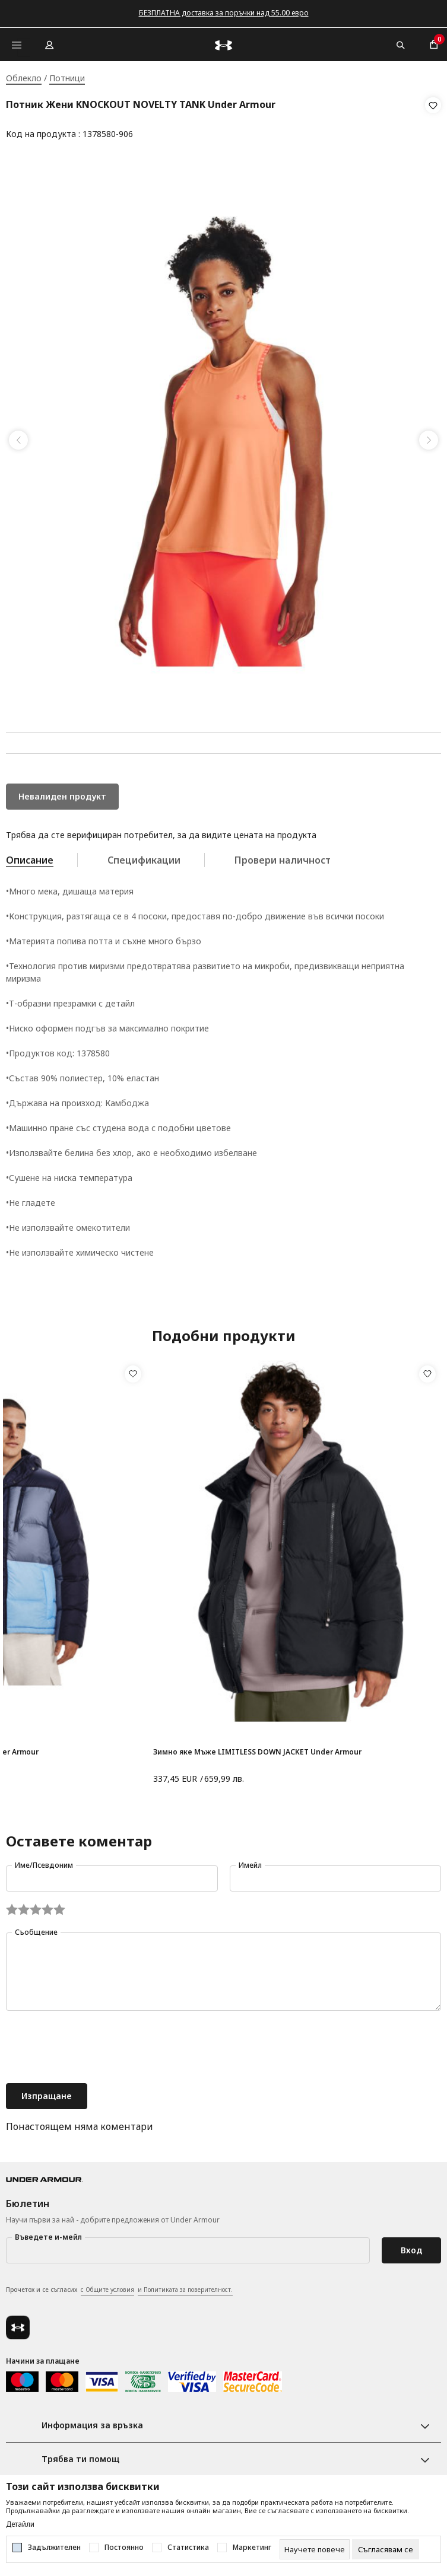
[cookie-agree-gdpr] (385, 2549)
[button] (433, 119)
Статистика (188, 2547)
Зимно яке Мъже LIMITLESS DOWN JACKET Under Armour (257, 1748)
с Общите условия (107, 2286)
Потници (67, 78)
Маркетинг (252, 2547)
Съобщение (36, 1929)
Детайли (20, 2524)
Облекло (24, 78)
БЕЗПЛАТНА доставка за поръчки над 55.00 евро (224, 13)
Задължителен (54, 2547)
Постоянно (124, 2547)
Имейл (250, 1862)
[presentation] (96, 2044)
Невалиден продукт (62, 792)
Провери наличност (282, 856)
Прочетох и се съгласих (119, 2286)
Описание (29, 856)
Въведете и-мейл (48, 2233)
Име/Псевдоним (44, 1862)
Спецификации (143, 856)
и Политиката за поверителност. (185, 2286)
